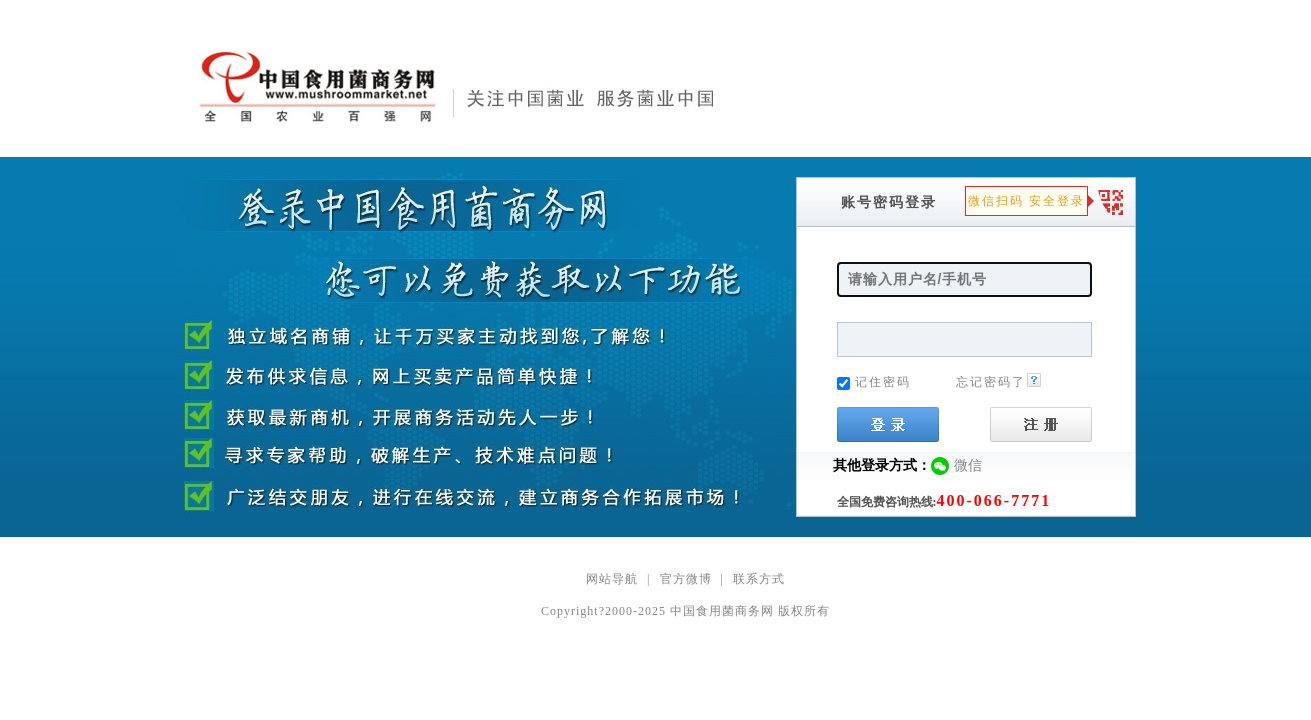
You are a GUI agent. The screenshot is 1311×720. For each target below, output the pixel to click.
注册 (1041, 424)
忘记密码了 (999, 382)
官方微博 (686, 579)
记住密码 (883, 382)
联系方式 (759, 579)
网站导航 (612, 579)
